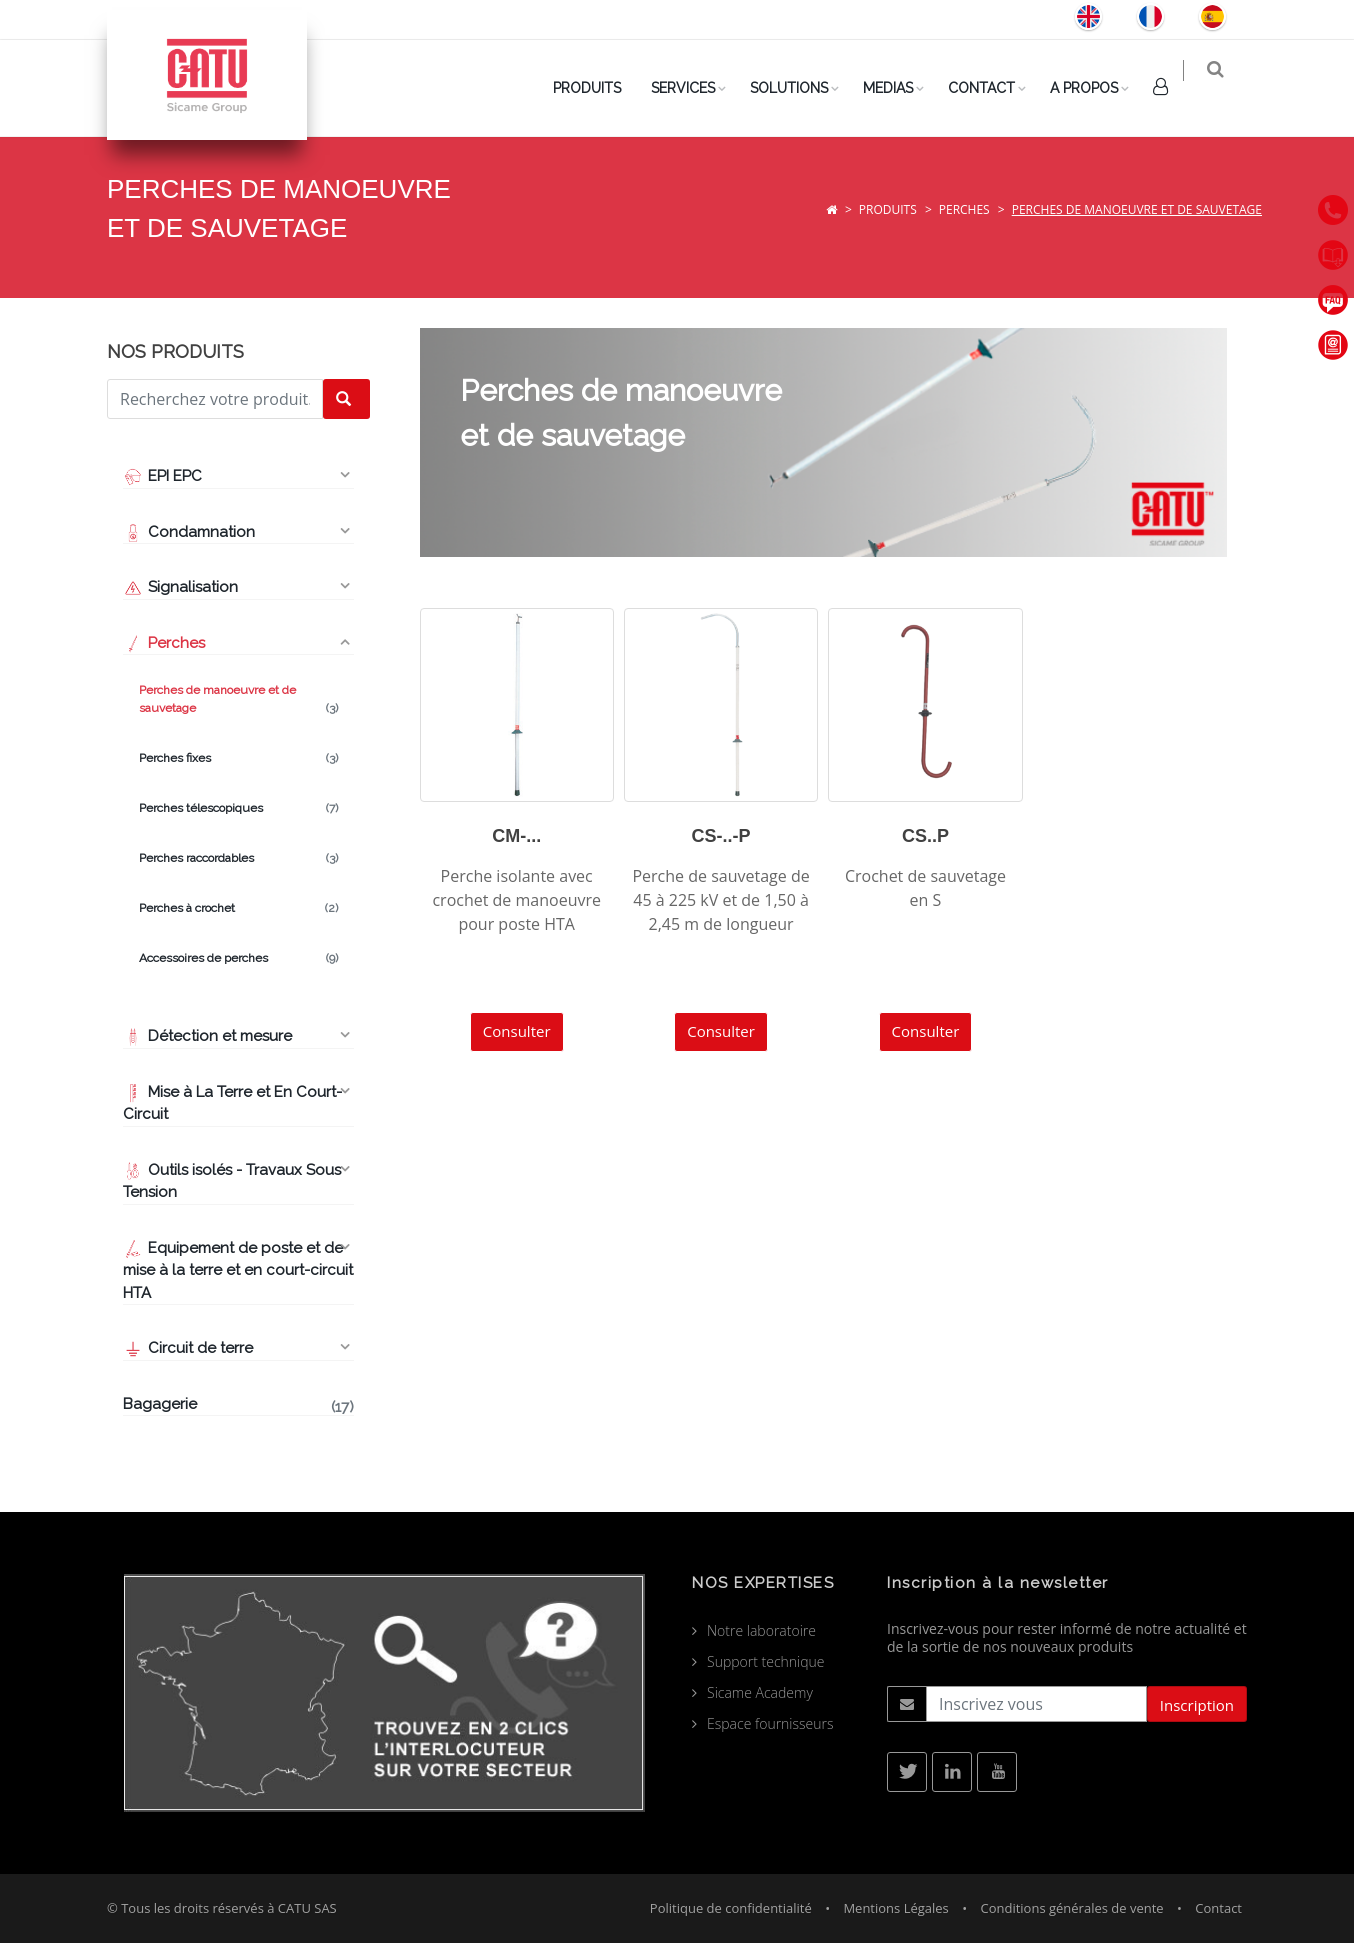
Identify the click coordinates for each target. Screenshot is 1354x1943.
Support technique (766, 1661)
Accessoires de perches (238, 958)
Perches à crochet (238, 908)
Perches (964, 209)
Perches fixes (238, 758)
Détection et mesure (207, 1036)
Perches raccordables (238, 858)
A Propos (1096, 88)
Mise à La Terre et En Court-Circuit (232, 1103)
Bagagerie (238, 1406)
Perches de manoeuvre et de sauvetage (238, 700)
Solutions (801, 88)
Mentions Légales (895, 1908)
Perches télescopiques (238, 808)
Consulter (517, 1031)
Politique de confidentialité (731, 1908)
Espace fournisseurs (770, 1723)
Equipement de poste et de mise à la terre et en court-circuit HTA (238, 1270)
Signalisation (180, 587)
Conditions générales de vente (1071, 1908)
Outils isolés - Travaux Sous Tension (232, 1181)
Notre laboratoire (761, 1630)
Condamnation (189, 532)
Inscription (1197, 1705)
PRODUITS (599, 88)
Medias (900, 88)
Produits (888, 209)
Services (695, 88)
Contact (993, 88)
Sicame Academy (760, 1692)
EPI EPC (162, 476)
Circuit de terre (188, 1348)
